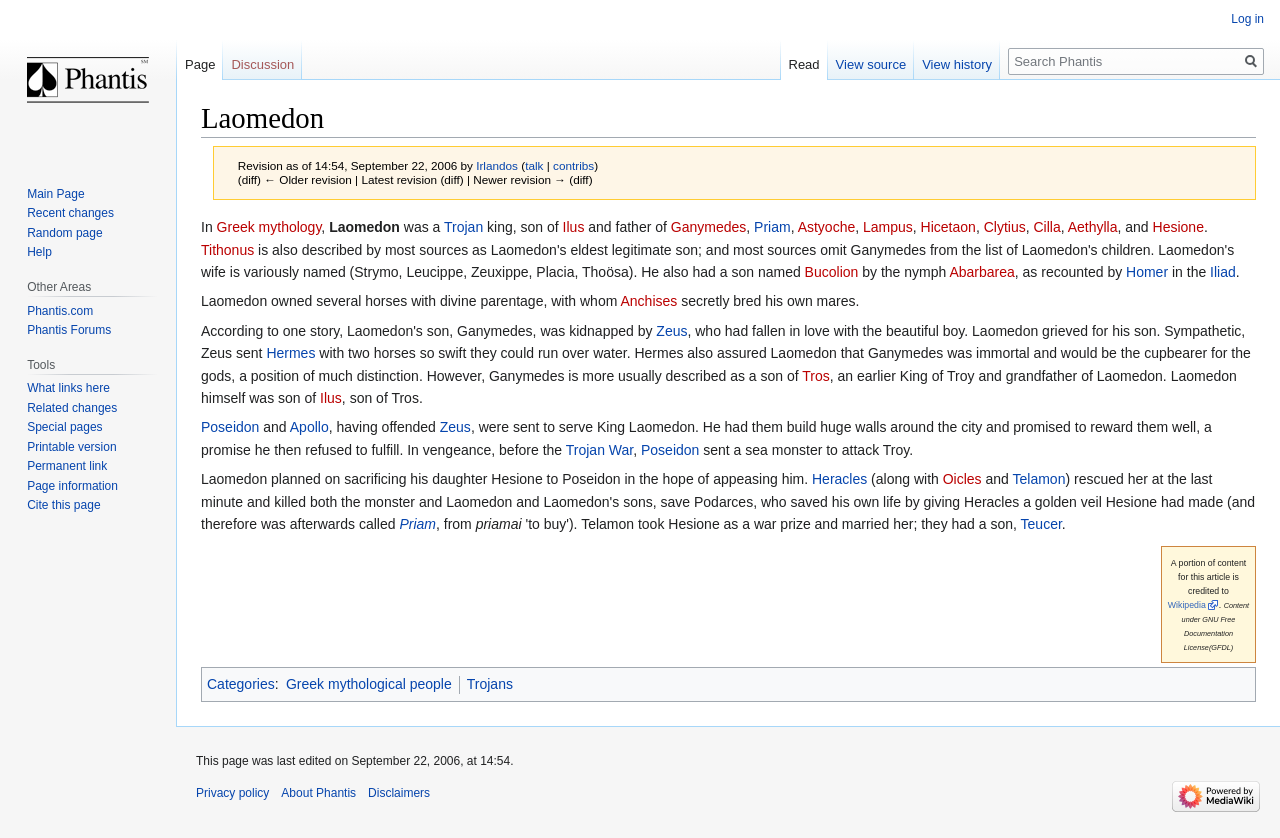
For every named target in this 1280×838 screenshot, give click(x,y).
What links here (68, 388)
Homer (1147, 272)
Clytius (1005, 227)
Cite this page (63, 505)
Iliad (1223, 272)
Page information (72, 486)
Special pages (64, 427)
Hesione (1178, 227)
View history (957, 64)
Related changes (72, 408)
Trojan (463, 227)
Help (39, 252)
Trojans (490, 684)
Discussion (262, 64)
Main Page (55, 194)
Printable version (71, 447)
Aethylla (1093, 227)
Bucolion (832, 272)
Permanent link (67, 466)
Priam (772, 227)
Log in (1247, 19)
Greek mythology (269, 227)
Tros (815, 376)
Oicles (962, 479)
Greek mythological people (369, 684)
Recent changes (70, 213)
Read (804, 64)
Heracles (839, 479)
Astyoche (827, 227)
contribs (573, 165)
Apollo (309, 427)
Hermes (290, 353)
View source (871, 64)
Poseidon (230, 427)
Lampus (888, 227)
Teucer (1041, 524)
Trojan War (599, 450)
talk (534, 165)
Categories (241, 684)
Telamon (1039, 479)
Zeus (671, 331)
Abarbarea (981, 272)
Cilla (1046, 227)
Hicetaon (948, 227)
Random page (64, 233)
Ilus (574, 227)
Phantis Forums (69, 330)
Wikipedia (1187, 605)
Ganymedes (708, 227)
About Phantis (318, 793)
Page (200, 64)
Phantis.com (60, 311)
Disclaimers (399, 793)
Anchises (648, 301)
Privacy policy (232, 793)
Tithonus (227, 250)
